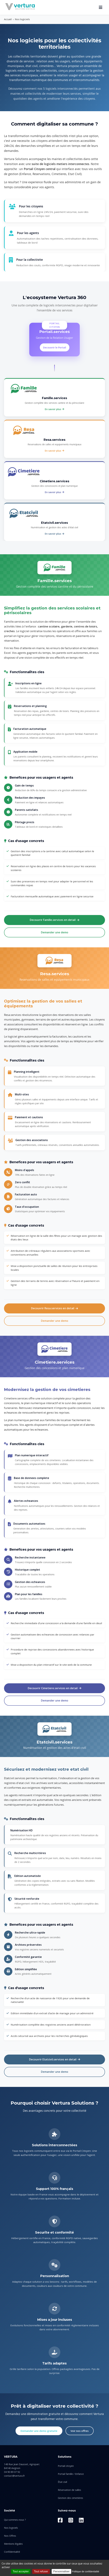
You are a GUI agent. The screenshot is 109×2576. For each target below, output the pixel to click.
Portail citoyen (66, 2465)
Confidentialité (12, 2551)
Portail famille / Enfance (71, 2473)
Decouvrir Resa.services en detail (54, 1308)
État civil (62, 2481)
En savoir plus (54, 409)
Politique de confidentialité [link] (85, 2571)
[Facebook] (62, 2520)
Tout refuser (41, 2571)
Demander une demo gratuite (39, 2430)
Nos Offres (10, 2535)
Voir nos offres (80, 2430)
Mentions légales (13, 2543)
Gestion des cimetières (70, 2497)
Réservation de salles (69, 2489)
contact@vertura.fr (14, 2475)
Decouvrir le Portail (54, 347)
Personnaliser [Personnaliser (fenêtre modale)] (61, 2571)
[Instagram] (72, 2520)
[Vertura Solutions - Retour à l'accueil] (20, 7)
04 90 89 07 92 (12, 2471)
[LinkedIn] (83, 2520)
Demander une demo (54, 932)
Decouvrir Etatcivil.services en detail (54, 2059)
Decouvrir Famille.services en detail (54, 920)
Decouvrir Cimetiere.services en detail (54, 1688)
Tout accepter (21, 2571)
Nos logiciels (11, 2527)
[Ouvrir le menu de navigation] (100, 7)
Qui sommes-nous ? (15, 2519)
